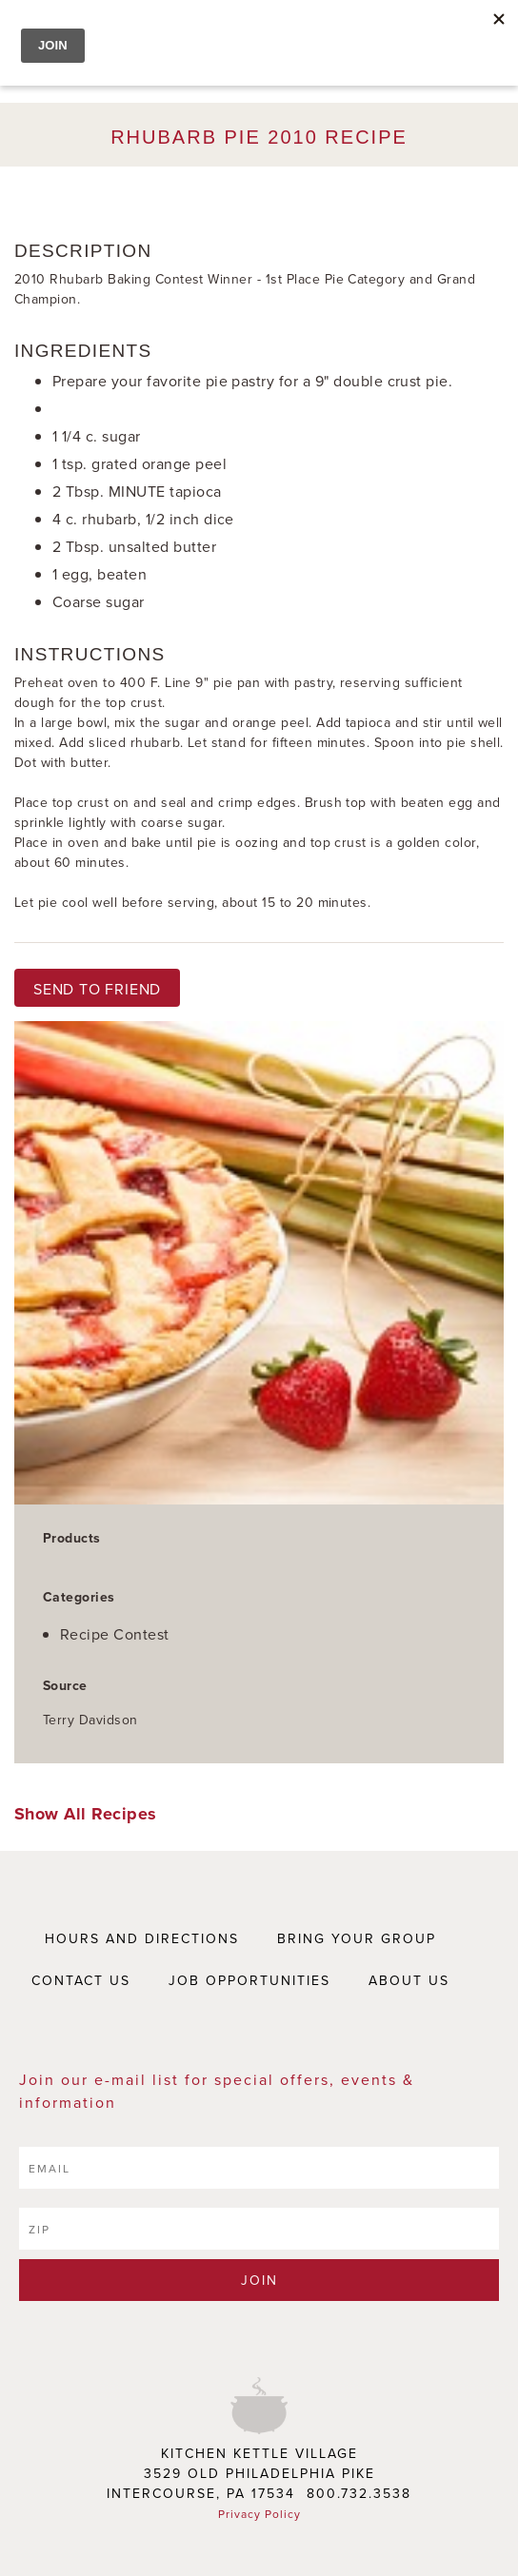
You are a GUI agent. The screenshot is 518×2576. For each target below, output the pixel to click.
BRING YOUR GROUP (356, 1938)
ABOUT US (409, 1980)
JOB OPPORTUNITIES (249, 1980)
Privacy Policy (259, 2514)
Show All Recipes (85, 1813)
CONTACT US (80, 1980)
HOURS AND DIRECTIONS (142, 1938)
